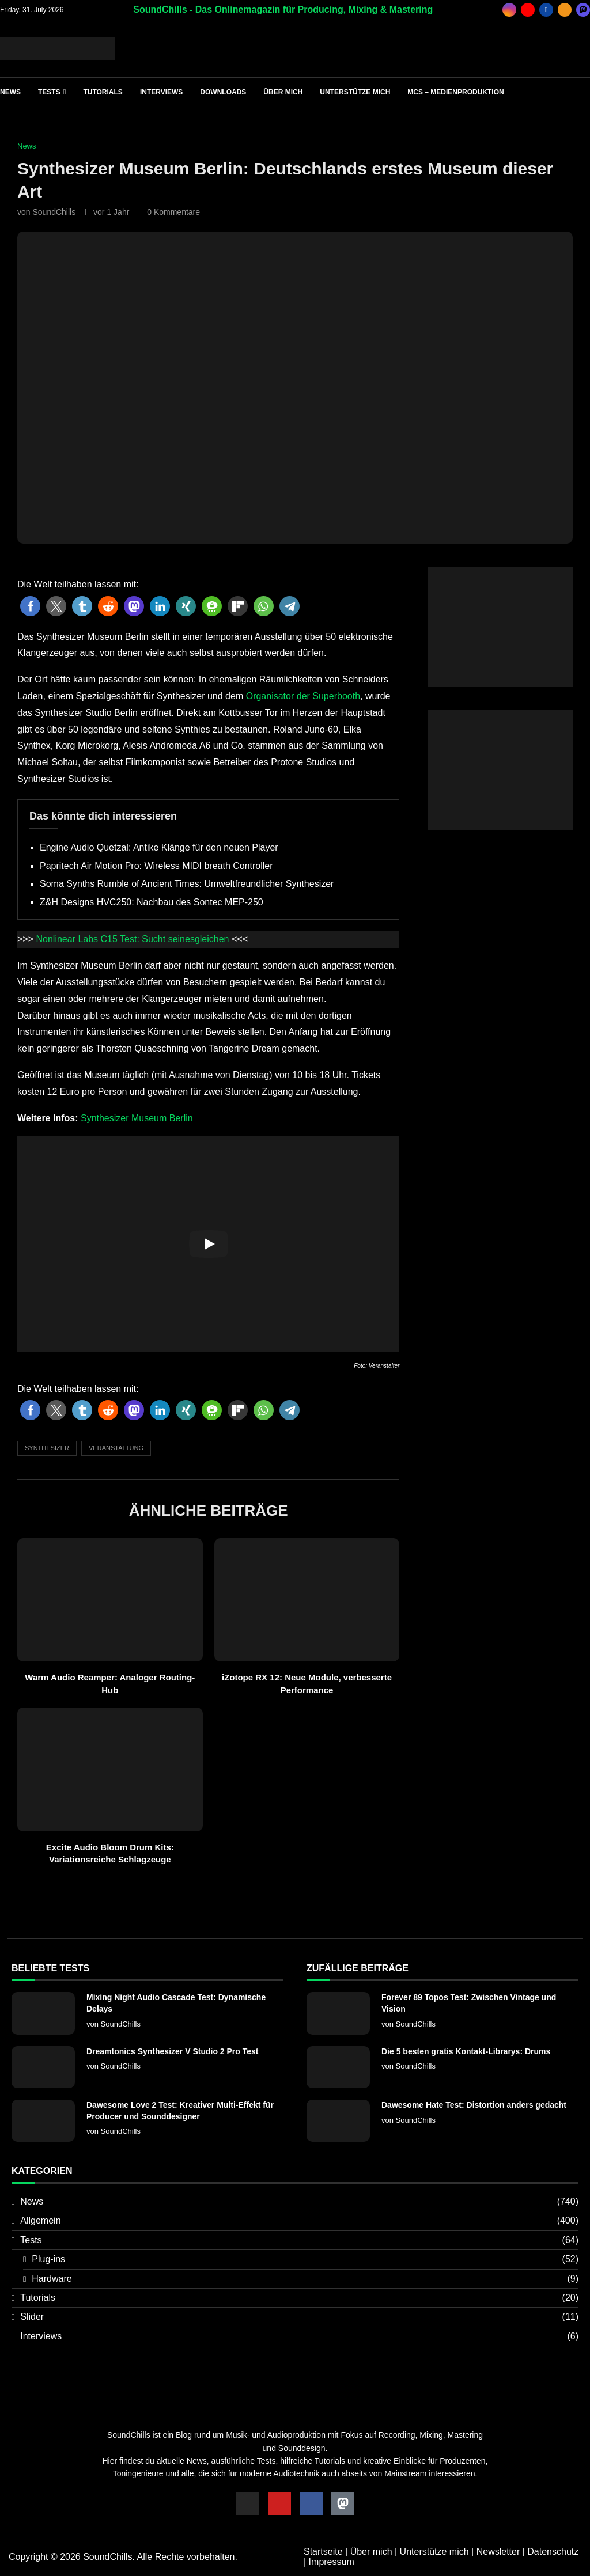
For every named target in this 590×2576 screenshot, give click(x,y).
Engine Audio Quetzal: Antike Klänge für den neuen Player (159, 847)
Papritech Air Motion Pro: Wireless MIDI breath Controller (156, 866)
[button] (30, 606)
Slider (299, 2317)
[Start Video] (208, 1243)
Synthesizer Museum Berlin (137, 1118)
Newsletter (498, 2551)
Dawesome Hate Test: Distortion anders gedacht (473, 2105)
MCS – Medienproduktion (455, 92)
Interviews (161, 92)
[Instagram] (509, 10)
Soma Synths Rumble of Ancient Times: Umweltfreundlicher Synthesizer (187, 884)
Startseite (323, 2551)
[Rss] (565, 10)
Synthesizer (47, 1447)
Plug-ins (305, 2259)
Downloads (223, 92)
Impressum (331, 2562)
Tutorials (102, 92)
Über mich (282, 92)
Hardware (305, 2279)
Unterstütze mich (355, 92)
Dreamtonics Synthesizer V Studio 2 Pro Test (172, 2051)
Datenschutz (552, 2551)
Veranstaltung (116, 1447)
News (10, 92)
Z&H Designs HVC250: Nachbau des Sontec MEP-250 (151, 902)
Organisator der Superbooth (303, 696)
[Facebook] (546, 10)
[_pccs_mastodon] (583, 10)
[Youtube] (528, 10)
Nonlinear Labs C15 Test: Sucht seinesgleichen (132, 939)
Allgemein (299, 2220)
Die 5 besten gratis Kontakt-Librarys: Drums (465, 2051)
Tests (49, 92)
